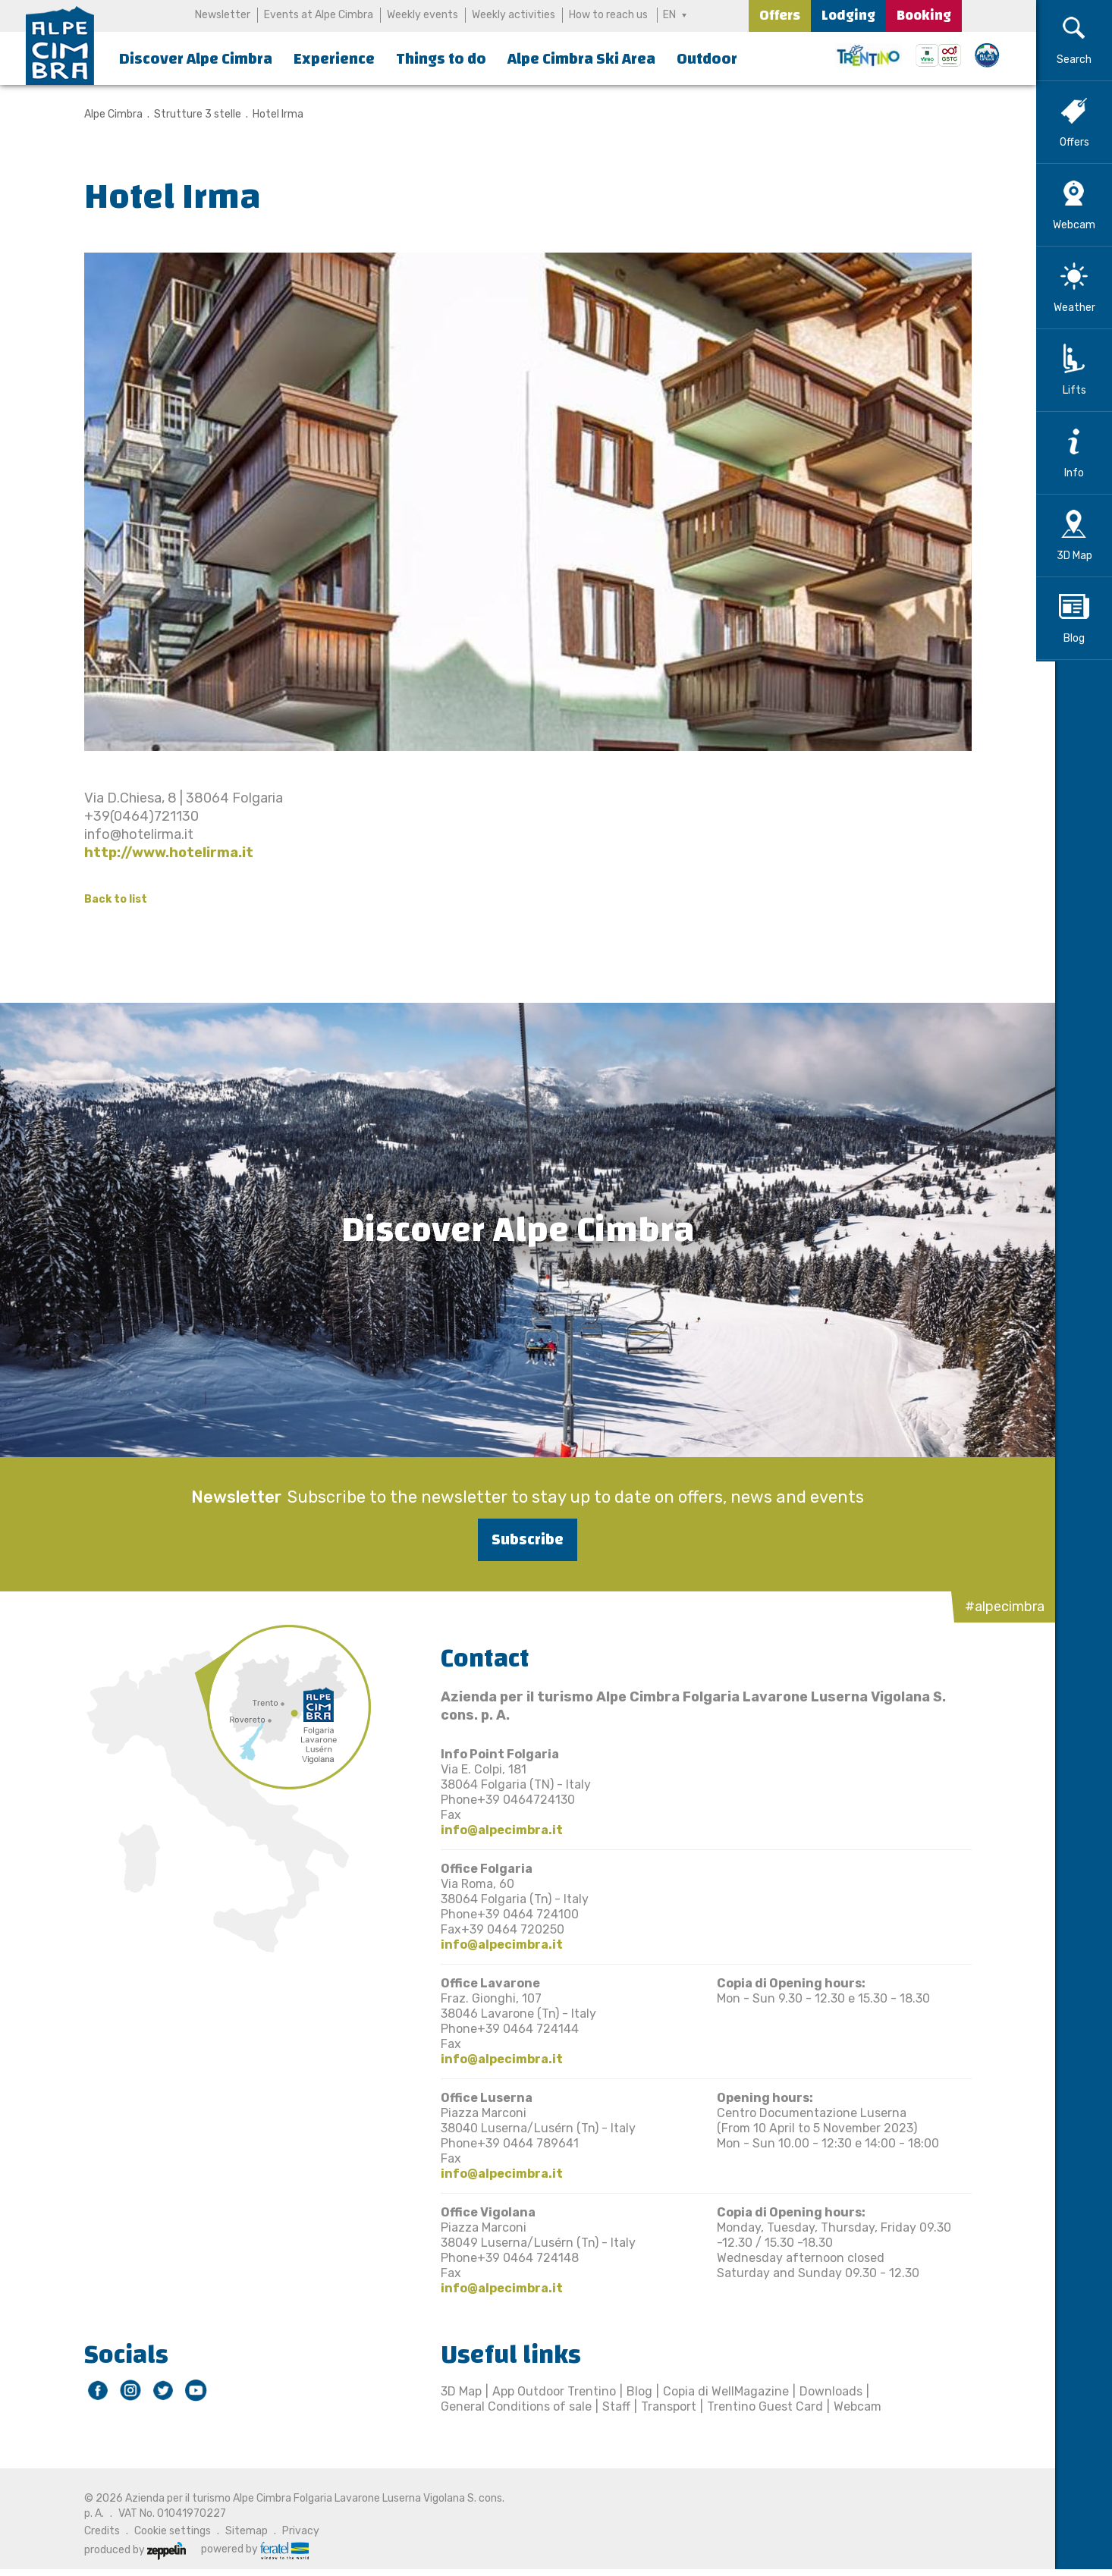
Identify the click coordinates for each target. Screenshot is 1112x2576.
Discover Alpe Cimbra (195, 59)
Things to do (441, 59)
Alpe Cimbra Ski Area (581, 59)
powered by (245, 2549)
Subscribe (518, 1539)
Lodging (848, 15)
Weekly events (422, 14)
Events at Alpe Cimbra (318, 14)
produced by (125, 2550)
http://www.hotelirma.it (158, 852)
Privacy (290, 2530)
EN (670, 14)
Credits (92, 2530)
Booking (924, 15)
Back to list (105, 899)
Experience (334, 59)
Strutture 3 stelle (187, 114)
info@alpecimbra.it (492, 1830)
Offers (779, 15)
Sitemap (236, 2530)
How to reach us (608, 14)
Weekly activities (513, 14)
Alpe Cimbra (103, 114)
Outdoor (707, 59)
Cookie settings (162, 2530)
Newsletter (222, 14)
